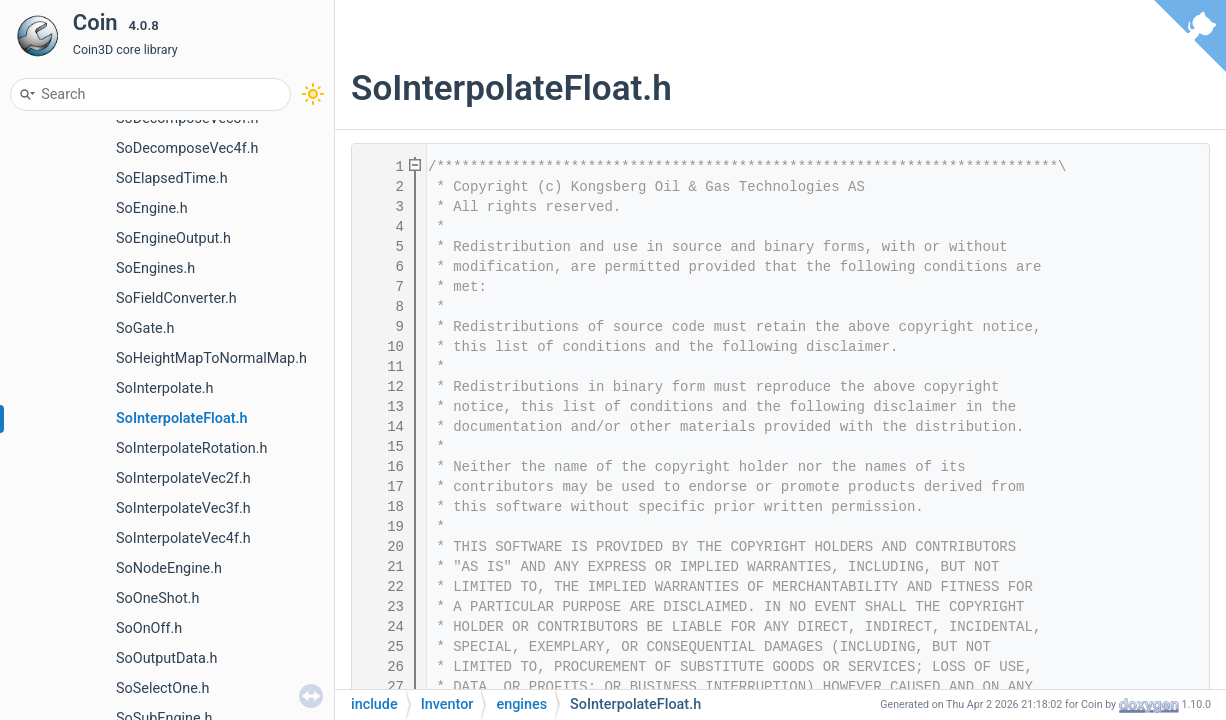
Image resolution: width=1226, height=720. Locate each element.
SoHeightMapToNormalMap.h (211, 358)
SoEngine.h (152, 208)
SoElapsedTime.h (172, 178)
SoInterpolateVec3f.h (183, 508)
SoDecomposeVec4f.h (187, 148)
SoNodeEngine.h (169, 568)
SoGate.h (145, 328)
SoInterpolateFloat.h (182, 418)
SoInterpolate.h (165, 388)
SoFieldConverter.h (176, 298)
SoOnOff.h (149, 628)
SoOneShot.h (157, 598)
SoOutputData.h (167, 658)
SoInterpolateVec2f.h (183, 478)
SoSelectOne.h (163, 688)
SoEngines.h (155, 268)
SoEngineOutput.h (173, 238)
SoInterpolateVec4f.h (183, 538)
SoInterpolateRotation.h (191, 448)
